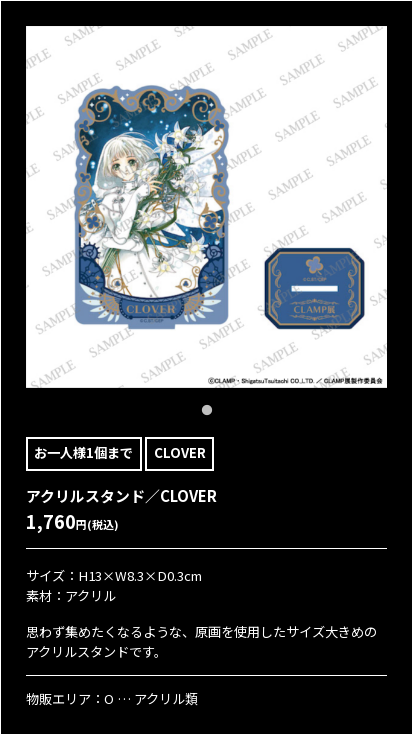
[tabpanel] (207, 207)
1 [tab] (207, 411)
